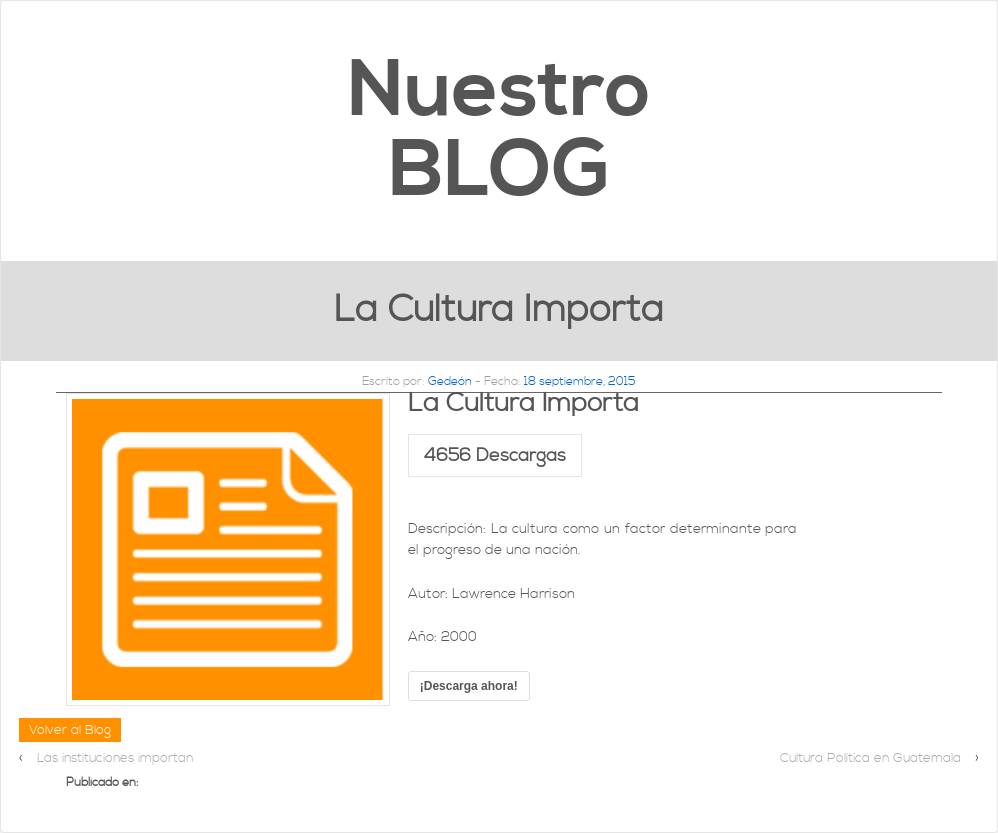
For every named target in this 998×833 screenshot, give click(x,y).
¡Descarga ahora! (469, 686)
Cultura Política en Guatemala (870, 758)
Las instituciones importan (115, 758)
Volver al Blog (70, 730)
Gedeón (450, 381)
